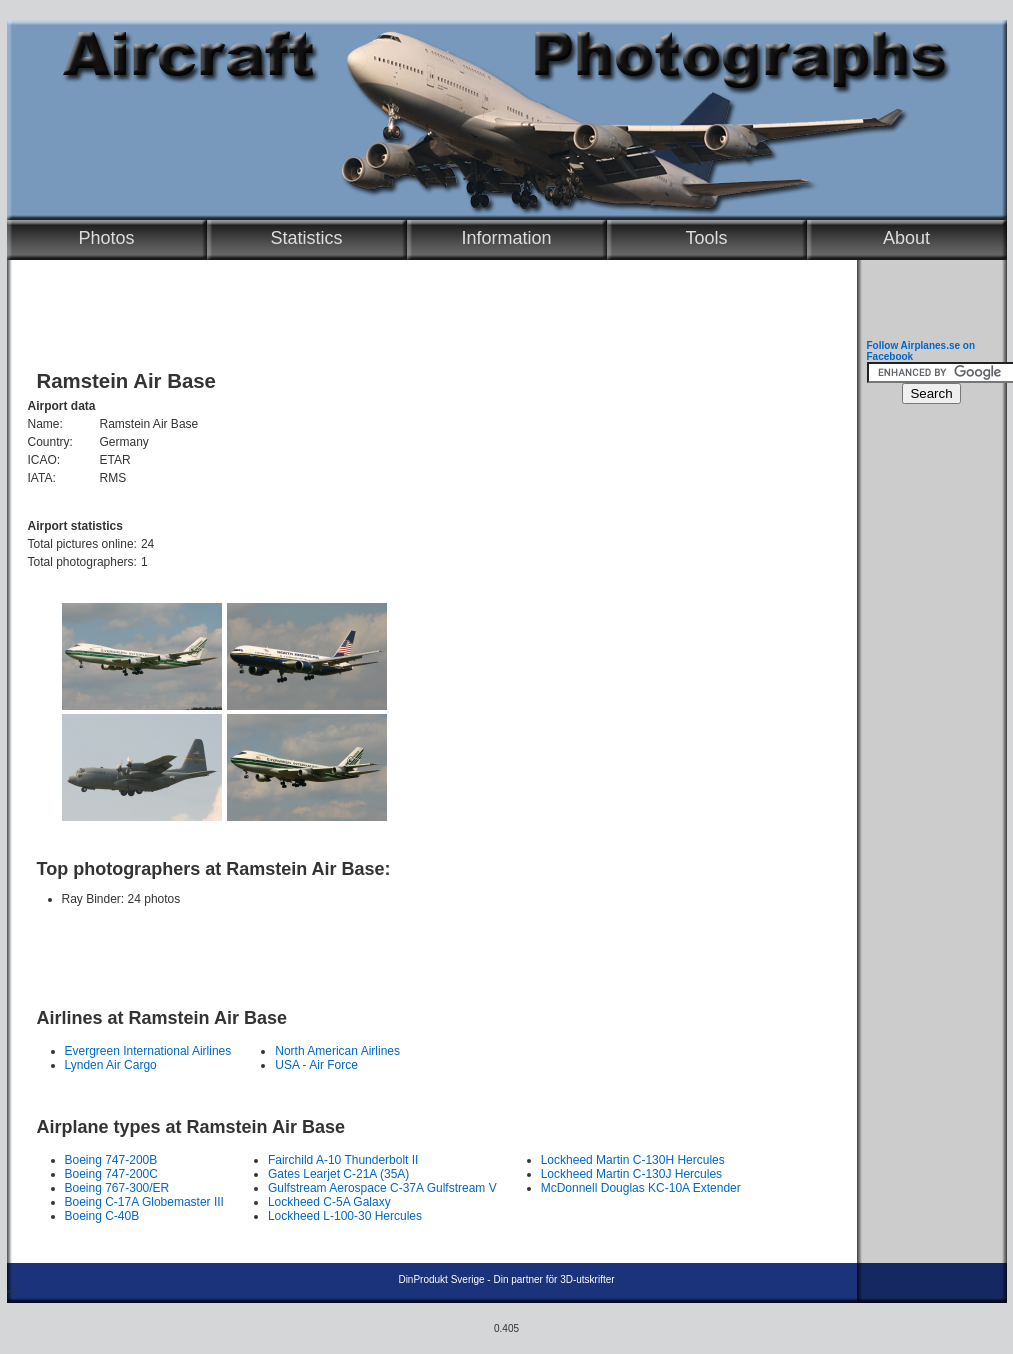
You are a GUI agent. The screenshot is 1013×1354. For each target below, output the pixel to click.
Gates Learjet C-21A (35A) (338, 1174)
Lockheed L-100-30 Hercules (345, 1216)
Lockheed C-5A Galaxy (329, 1202)
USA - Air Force (316, 1065)
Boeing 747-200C (111, 1174)
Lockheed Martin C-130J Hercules (631, 1174)
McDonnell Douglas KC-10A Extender (641, 1188)
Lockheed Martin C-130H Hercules (633, 1160)
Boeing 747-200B (111, 1160)
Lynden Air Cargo (111, 1065)
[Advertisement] (427, 948)
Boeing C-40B (102, 1216)
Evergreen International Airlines (148, 1051)
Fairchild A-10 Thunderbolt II (343, 1160)
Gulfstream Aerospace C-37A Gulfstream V (382, 1188)
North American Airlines (337, 1051)
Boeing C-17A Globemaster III (144, 1202)
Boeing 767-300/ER (117, 1188)
